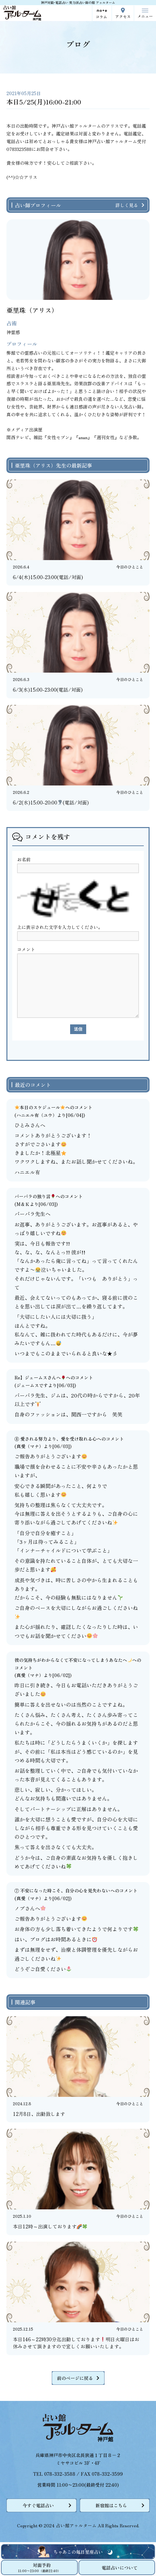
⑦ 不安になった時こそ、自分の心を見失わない (62, 1890)
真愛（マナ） (29, 1446)
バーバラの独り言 (34, 1196)
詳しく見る (126, 205)
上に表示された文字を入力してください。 (60, 927)
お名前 (24, 859)
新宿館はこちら (111, 2505)
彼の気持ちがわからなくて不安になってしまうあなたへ (73, 1660)
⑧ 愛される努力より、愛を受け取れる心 (55, 1439)
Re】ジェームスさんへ (40, 1377)
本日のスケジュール (40, 1107)
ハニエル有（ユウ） (36, 1115)
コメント (26, 949)
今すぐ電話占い (38, 2505)
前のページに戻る (75, 2378)
